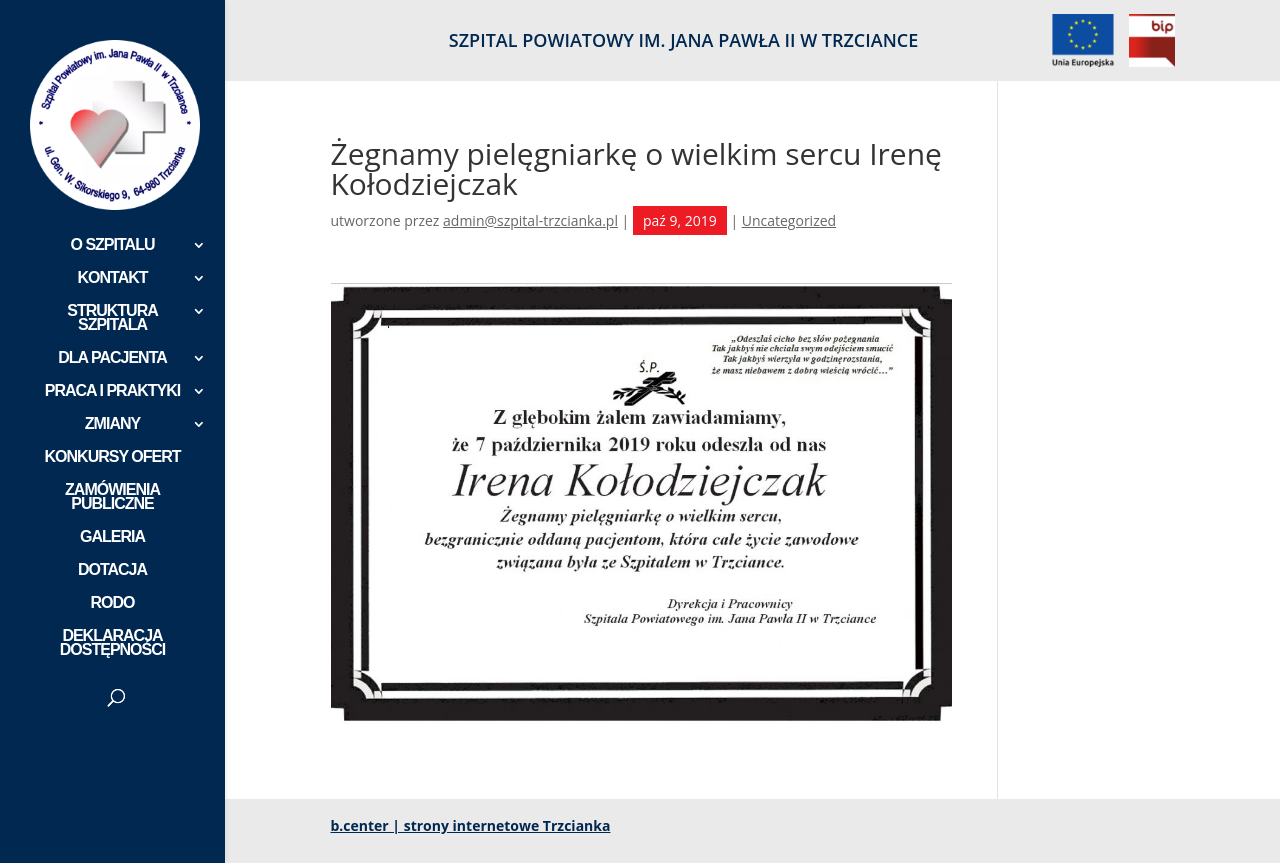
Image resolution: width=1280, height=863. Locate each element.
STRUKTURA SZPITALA (112, 318)
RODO (113, 603)
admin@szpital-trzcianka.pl (530, 220)
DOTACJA (112, 570)
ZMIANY (112, 424)
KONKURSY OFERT (113, 457)
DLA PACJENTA (112, 358)
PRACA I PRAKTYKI (112, 391)
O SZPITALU (113, 245)
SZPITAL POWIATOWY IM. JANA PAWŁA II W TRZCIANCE (683, 41)
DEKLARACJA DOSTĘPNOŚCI (112, 643)
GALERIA (112, 537)
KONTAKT (112, 278)
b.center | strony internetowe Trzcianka (471, 825)
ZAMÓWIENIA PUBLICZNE (112, 497)
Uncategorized (789, 220)
